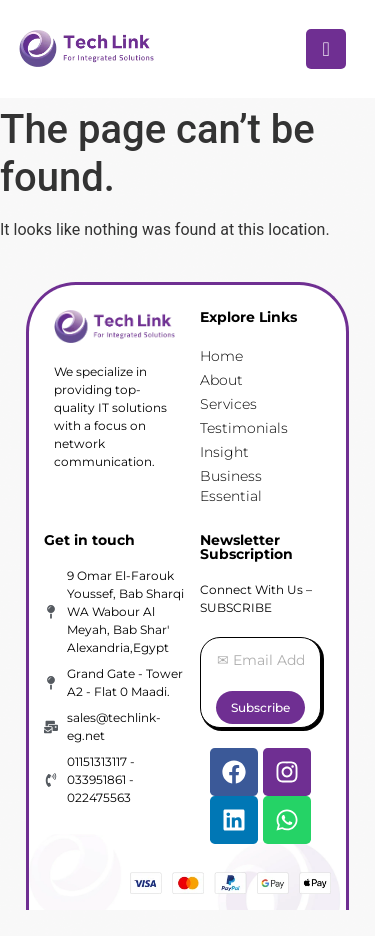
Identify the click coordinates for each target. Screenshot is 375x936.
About (221, 380)
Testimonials (244, 428)
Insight (224, 452)
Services (228, 404)
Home (221, 356)
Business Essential (231, 486)
